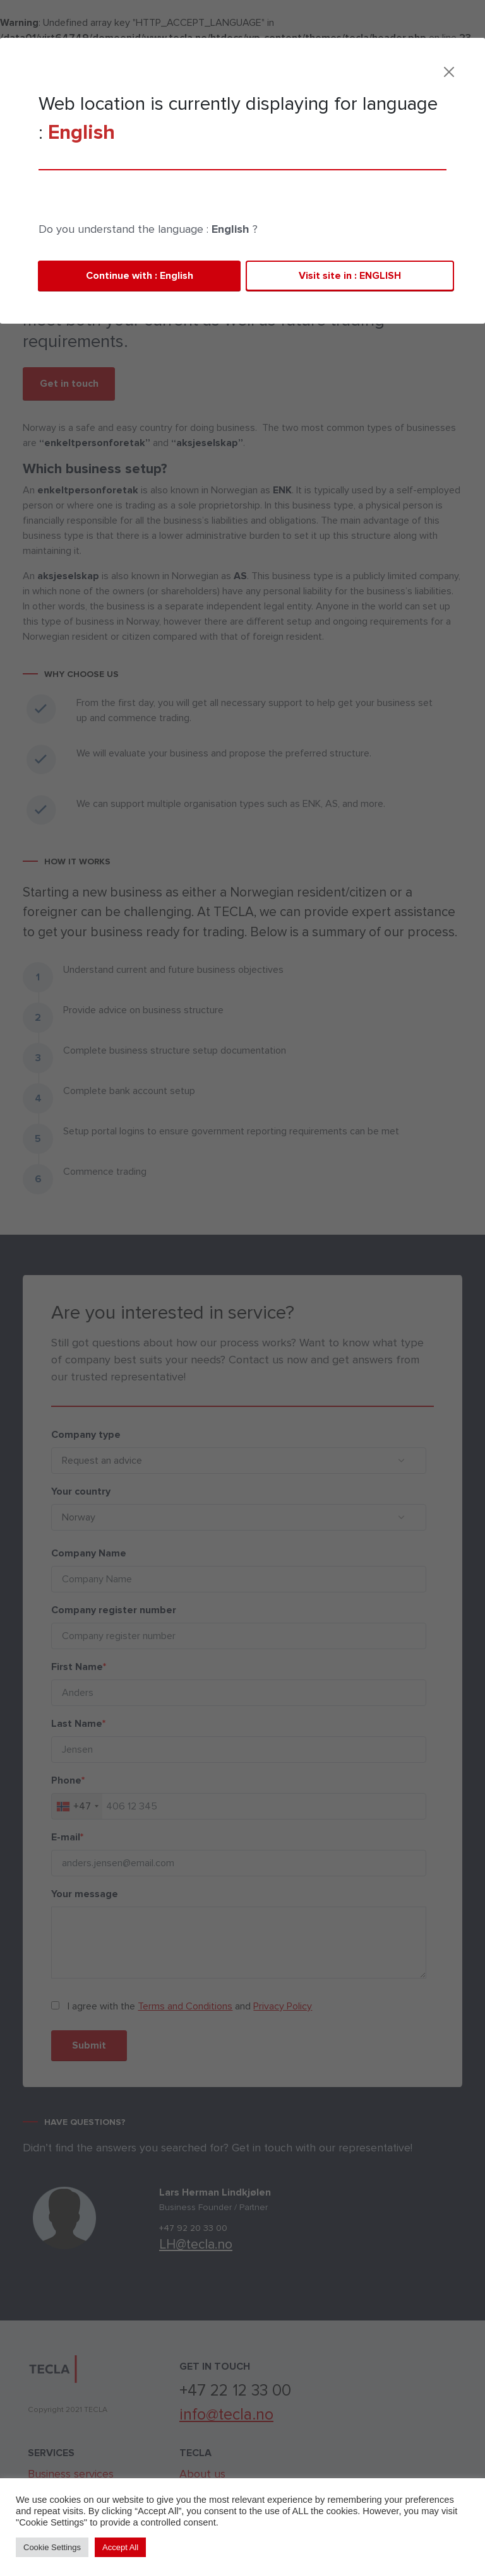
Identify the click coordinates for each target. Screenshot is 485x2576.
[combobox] (64, 1806)
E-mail (55, 1837)
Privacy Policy (270, 2006)
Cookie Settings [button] (52, 2547)
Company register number (101, 1610)
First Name (66, 1667)
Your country (68, 1491)
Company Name (76, 1553)
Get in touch (69, 383)
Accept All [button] (120, 2547)
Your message (72, 1894)
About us (202, 2474)
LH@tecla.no (208, 2244)
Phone (55, 1780)
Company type (73, 1434)
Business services (85, 169)
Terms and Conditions (173, 2006)
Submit (76, 2045)
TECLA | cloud (329, 67)
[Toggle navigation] (446, 67)
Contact (409, 68)
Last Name (66, 1723)
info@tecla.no (226, 2415)
